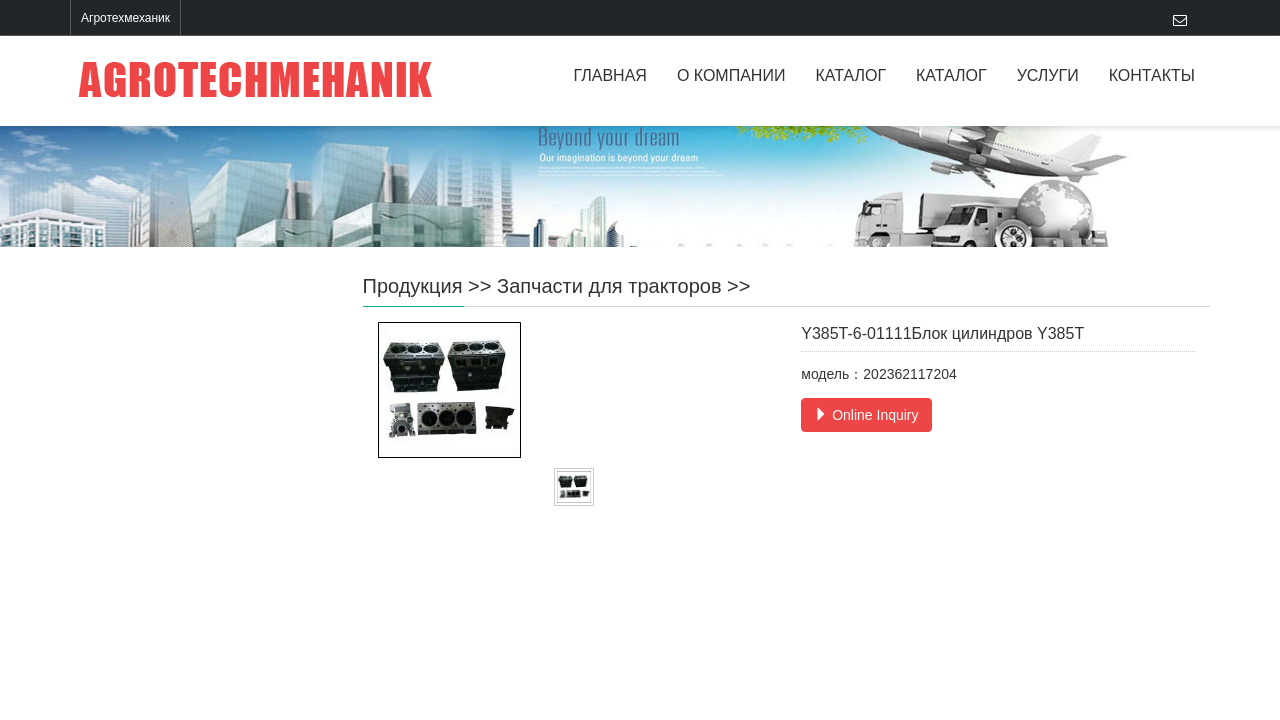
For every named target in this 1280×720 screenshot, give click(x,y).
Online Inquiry (866, 415)
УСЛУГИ (1048, 75)
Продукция (413, 286)
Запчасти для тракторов (609, 286)
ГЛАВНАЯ (610, 75)
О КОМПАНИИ (731, 75)
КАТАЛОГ (850, 75)
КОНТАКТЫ (1152, 75)
